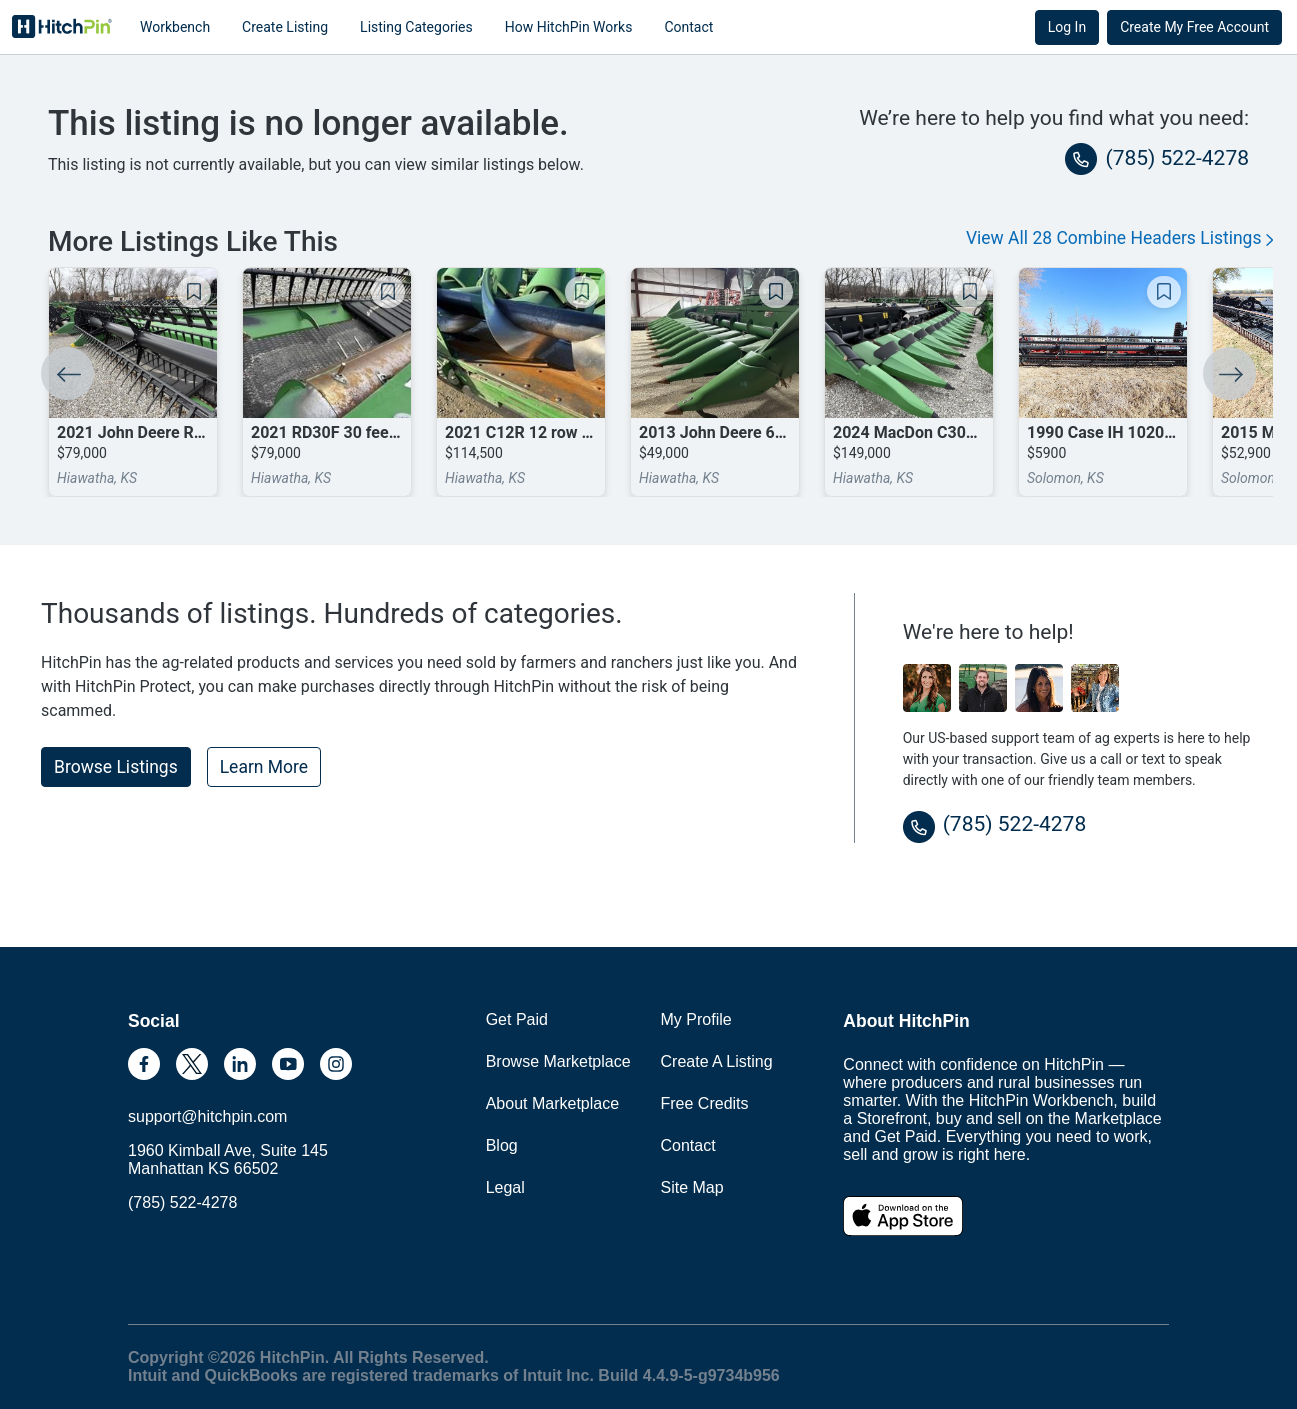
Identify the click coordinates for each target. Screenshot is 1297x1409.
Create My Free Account (1194, 27)
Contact (688, 27)
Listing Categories (416, 27)
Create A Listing (717, 1061)
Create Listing (285, 27)
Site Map (692, 1187)
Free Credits (705, 1103)
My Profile (696, 1019)
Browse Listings (116, 767)
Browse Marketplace (558, 1061)
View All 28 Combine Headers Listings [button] (1119, 238)
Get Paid (517, 1019)
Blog (502, 1145)
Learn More (264, 767)
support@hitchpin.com (207, 1116)
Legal (505, 1187)
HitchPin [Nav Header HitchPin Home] (62, 27)
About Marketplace (552, 1103)
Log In (1067, 27)
